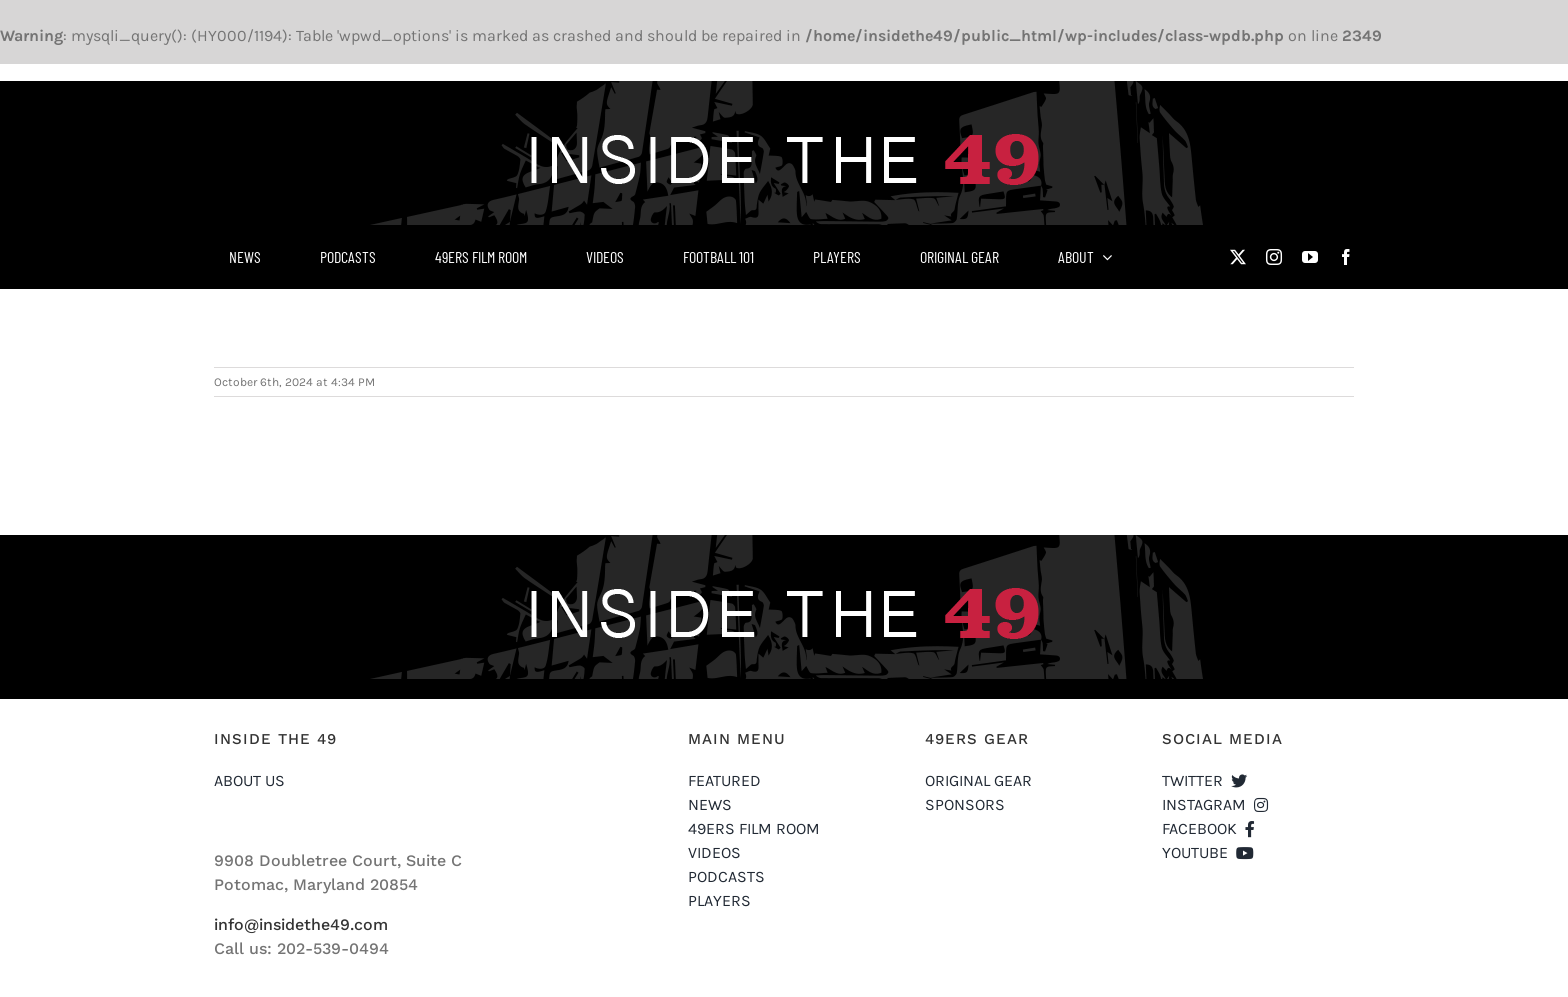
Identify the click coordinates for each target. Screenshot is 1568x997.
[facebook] (1346, 257)
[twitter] (1238, 257)
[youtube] (1310, 257)
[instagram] (1274, 257)
